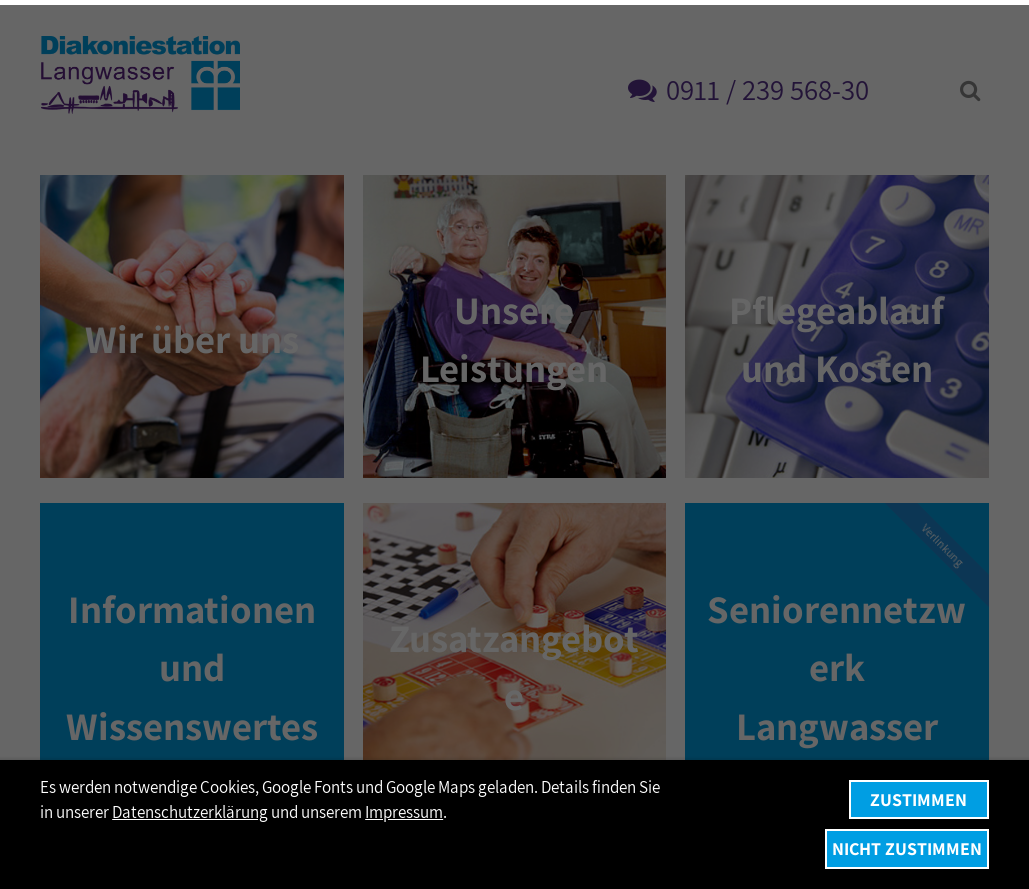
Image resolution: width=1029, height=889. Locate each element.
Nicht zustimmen (907, 848)
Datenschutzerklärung (190, 812)
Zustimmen (918, 799)
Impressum (404, 812)
